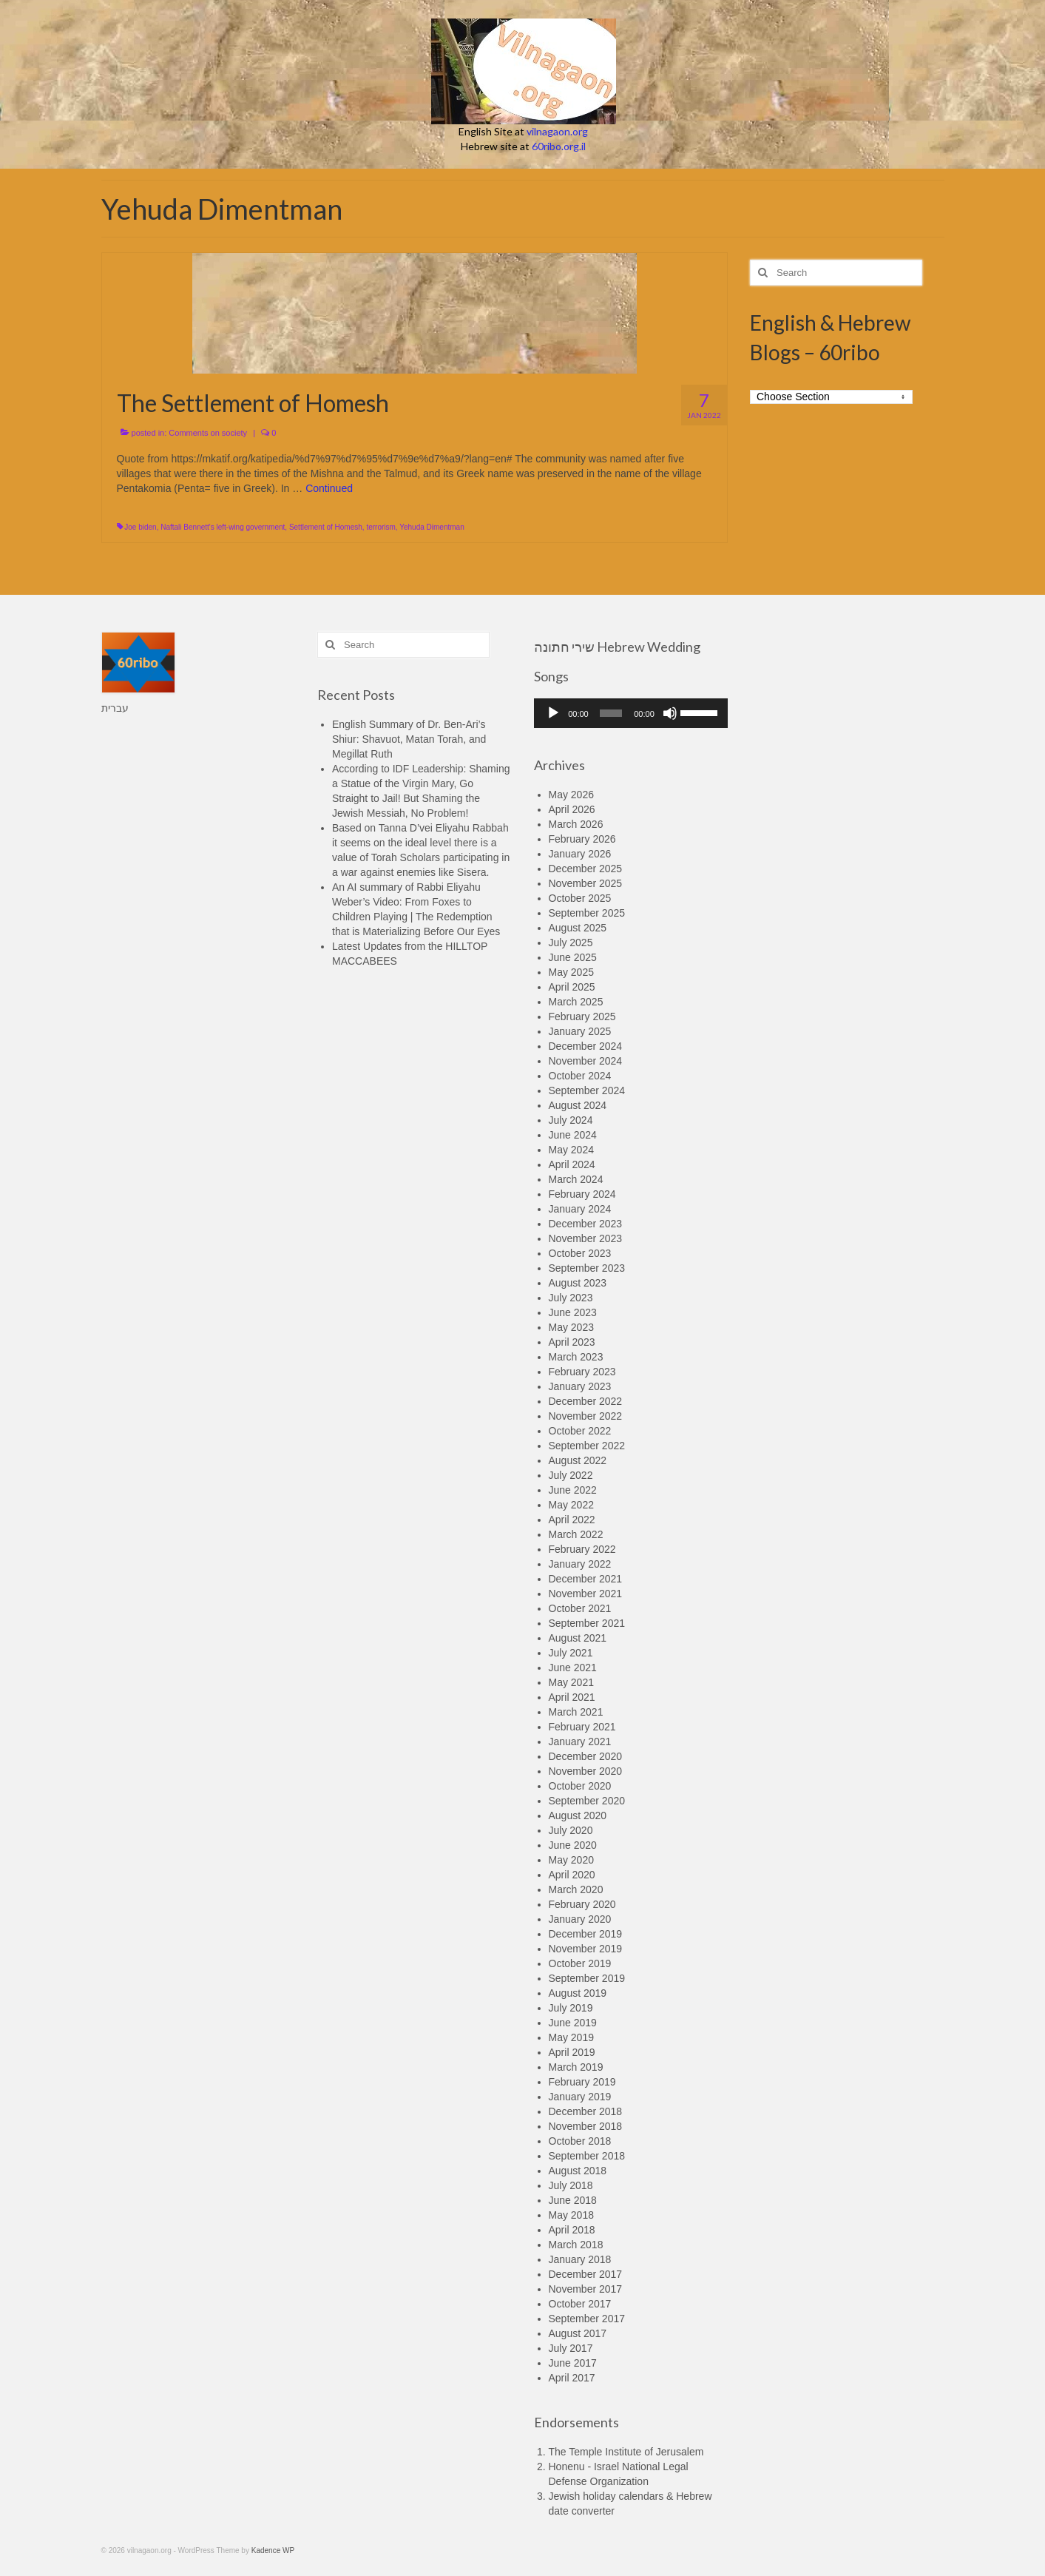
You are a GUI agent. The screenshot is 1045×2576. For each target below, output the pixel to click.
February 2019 (582, 2082)
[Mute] (670, 713)
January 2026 (580, 854)
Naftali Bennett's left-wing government (222, 527)
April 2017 (572, 2378)
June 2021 (573, 1667)
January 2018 (580, 2259)
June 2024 (573, 1135)
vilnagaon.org (557, 131)
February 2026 (582, 839)
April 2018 (572, 2230)
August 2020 (578, 1815)
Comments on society (208, 432)
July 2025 (571, 942)
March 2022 (576, 1534)
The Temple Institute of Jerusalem (626, 2452)
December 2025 (586, 868)
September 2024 (587, 1090)
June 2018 (573, 2200)
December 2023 (586, 1224)
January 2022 (580, 1564)
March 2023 (576, 1357)
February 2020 (582, 1904)
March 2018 (576, 2244)
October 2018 (580, 2141)
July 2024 (571, 1120)
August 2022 (578, 1460)
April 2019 (572, 2052)
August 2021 (578, 1638)
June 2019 (573, 2023)
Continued (329, 488)
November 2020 (586, 1771)
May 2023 (571, 1327)
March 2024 (576, 1179)
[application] (631, 713)
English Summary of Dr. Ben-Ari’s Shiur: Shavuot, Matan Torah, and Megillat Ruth (409, 739)
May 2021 (571, 1682)
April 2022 (572, 1519)
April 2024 (572, 1164)
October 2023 (580, 1253)
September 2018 (587, 2156)
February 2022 (582, 1549)
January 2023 (580, 1386)
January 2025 (580, 1031)
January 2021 (580, 1741)
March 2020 (576, 1889)
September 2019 (587, 1978)
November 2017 (586, 2289)
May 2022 (571, 1505)
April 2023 (572, 1342)
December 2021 (586, 1579)
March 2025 (576, 1002)
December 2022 (586, 1401)
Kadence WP (272, 2550)
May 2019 (571, 2037)
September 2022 (587, 1445)
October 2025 (580, 898)
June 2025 (573, 957)
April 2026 (572, 809)
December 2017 (586, 2274)
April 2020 (572, 1875)
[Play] (553, 713)
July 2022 (571, 1475)
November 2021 (586, 1593)
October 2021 (580, 1608)
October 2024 (580, 1076)
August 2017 (578, 2333)
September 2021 (587, 1623)
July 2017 (571, 2348)
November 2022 (586, 1416)
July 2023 (571, 1298)
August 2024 (578, 1105)
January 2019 (580, 2097)
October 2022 (580, 1431)
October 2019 (580, 1963)
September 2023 (587, 1268)
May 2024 (571, 1150)
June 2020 (573, 1845)
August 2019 (578, 1993)
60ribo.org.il (559, 146)
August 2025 (578, 928)
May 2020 (571, 1860)
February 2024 (582, 1194)
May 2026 (571, 794)
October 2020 (580, 1786)
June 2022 (573, 1490)
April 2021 (572, 1697)
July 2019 (571, 2008)
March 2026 (576, 824)
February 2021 (582, 1727)
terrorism (380, 527)
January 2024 (580, 1209)
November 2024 (586, 1061)
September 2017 (587, 2318)
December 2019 (586, 1934)
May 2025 (571, 972)
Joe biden (140, 527)
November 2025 (586, 883)
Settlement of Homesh (325, 527)
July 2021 (571, 1653)
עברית (115, 708)
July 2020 (571, 1830)
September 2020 (587, 1801)
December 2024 (586, 1046)
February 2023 (582, 1372)
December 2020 (586, 1756)
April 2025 (572, 987)
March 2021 (576, 1712)
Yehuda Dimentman (431, 527)
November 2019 (586, 1949)
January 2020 (580, 1919)
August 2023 (578, 1283)
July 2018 (571, 2185)
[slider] (611, 713)
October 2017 (580, 2304)
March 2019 (576, 2067)
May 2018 (571, 2215)
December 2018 (586, 2111)
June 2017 (573, 2363)
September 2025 (587, 913)
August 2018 (578, 2171)
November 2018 (586, 2126)
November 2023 (586, 1238)
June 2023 (573, 1312)
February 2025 (582, 1016)
